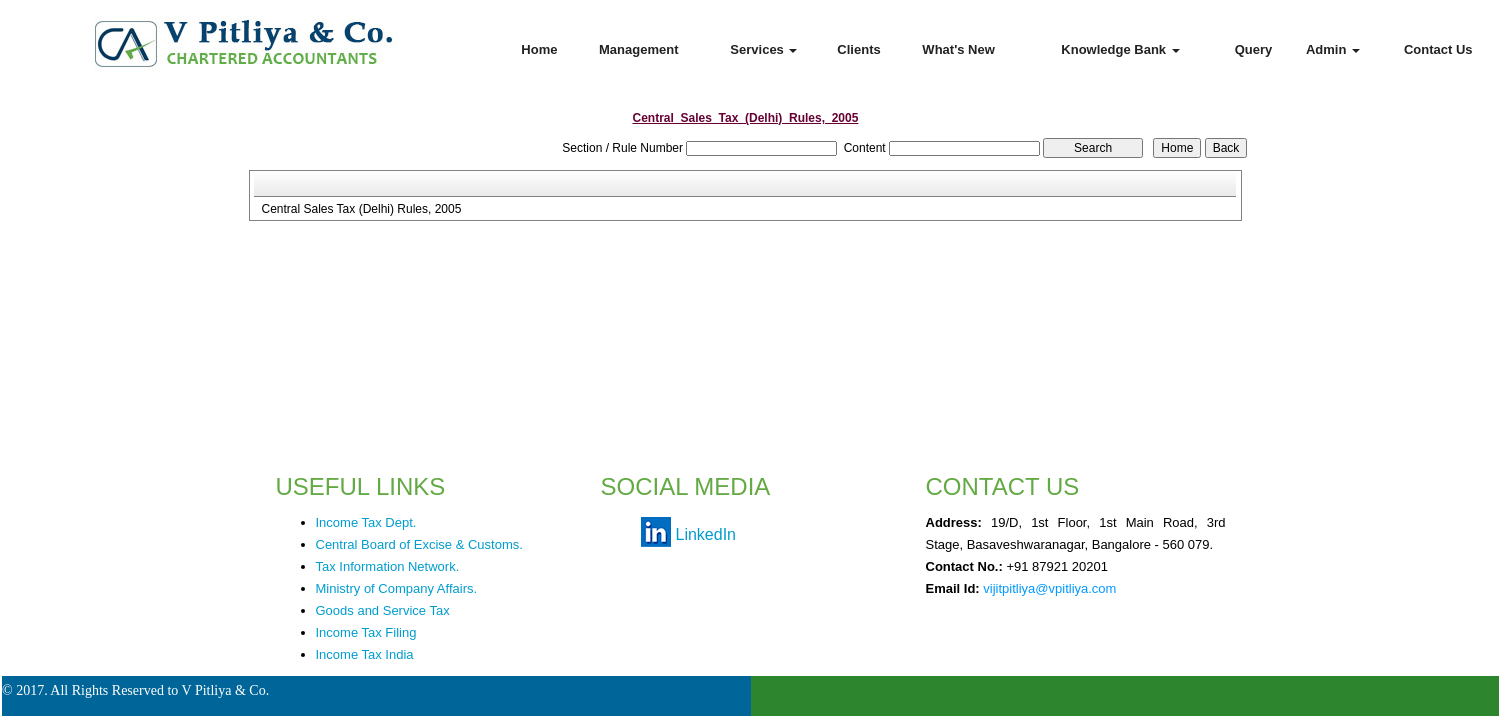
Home (539, 49)
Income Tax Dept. (366, 522)
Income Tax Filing (366, 632)
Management (638, 49)
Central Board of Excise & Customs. (419, 544)
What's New (958, 49)
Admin (1333, 49)
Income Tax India (365, 654)
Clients (858, 49)
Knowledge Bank (1120, 49)
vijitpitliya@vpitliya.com (1049, 588)
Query (1254, 49)
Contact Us (1438, 49)
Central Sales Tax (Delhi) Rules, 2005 (361, 209)
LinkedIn (706, 534)
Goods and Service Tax (383, 610)
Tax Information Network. (388, 566)
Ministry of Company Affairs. (397, 588)
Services (763, 49)
